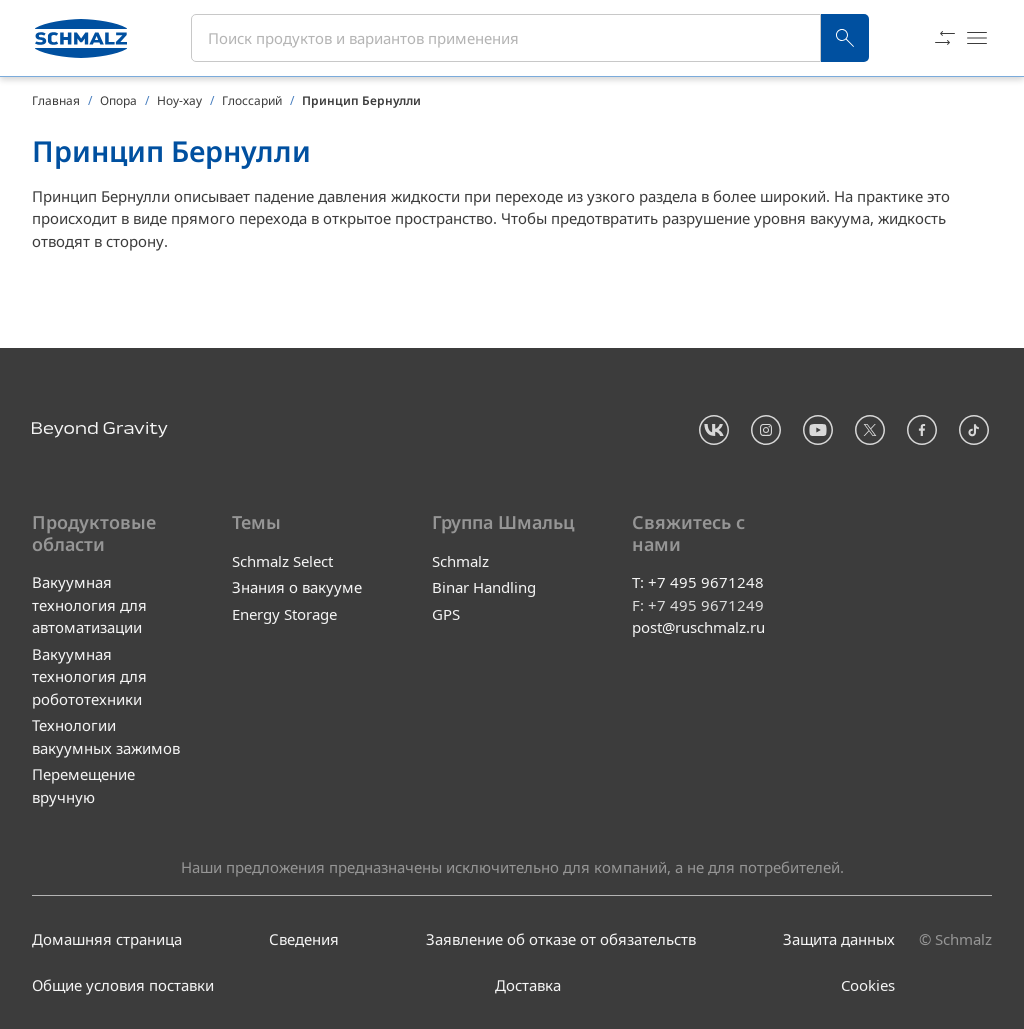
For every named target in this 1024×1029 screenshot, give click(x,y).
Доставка (528, 986)
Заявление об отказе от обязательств (561, 939)
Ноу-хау (179, 100)
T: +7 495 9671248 (698, 583)
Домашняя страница (107, 939)
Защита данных (839, 939)
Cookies (868, 986)
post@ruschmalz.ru (698, 628)
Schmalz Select (282, 561)
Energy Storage (284, 614)
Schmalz (460, 561)
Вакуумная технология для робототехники (89, 676)
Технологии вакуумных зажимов (106, 737)
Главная (56, 100)
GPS (446, 614)
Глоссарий (252, 100)
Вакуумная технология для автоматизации (89, 605)
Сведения (304, 939)
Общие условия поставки (123, 986)
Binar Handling (484, 587)
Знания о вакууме (297, 587)
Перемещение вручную (83, 786)
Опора (118, 100)
